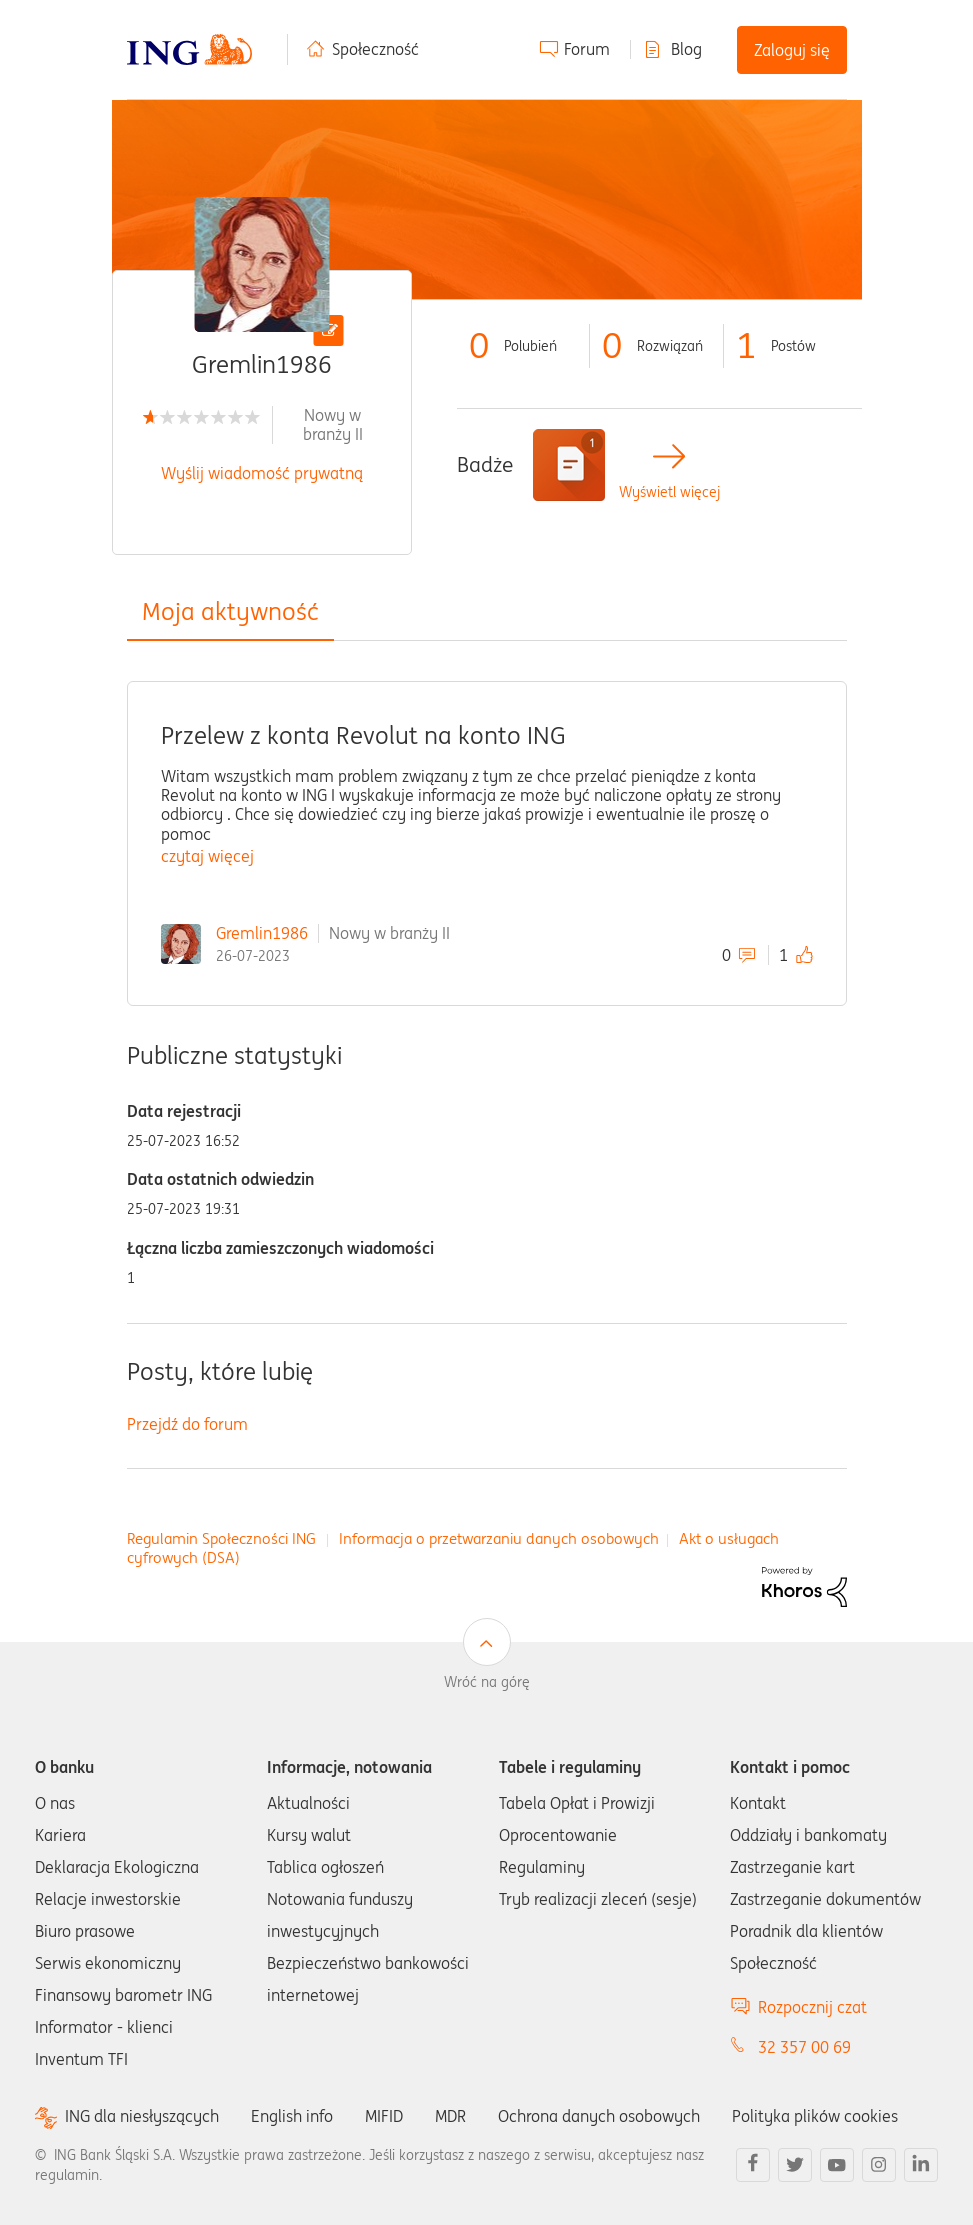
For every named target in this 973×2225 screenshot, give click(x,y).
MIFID (384, 2116)
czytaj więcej (207, 856)
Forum (587, 49)
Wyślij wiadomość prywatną (262, 473)
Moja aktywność (230, 611)
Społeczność (375, 49)
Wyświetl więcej (669, 492)
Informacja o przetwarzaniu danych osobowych (499, 1538)
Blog (686, 49)
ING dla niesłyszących (142, 2116)
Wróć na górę (487, 1682)
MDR (450, 2116)
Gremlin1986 (262, 933)
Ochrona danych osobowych (599, 2116)
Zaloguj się (792, 50)
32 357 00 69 (804, 2047)
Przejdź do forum (187, 1424)
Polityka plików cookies (815, 2116)
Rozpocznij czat (812, 2007)
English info (292, 2116)
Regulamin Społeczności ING (221, 1538)
